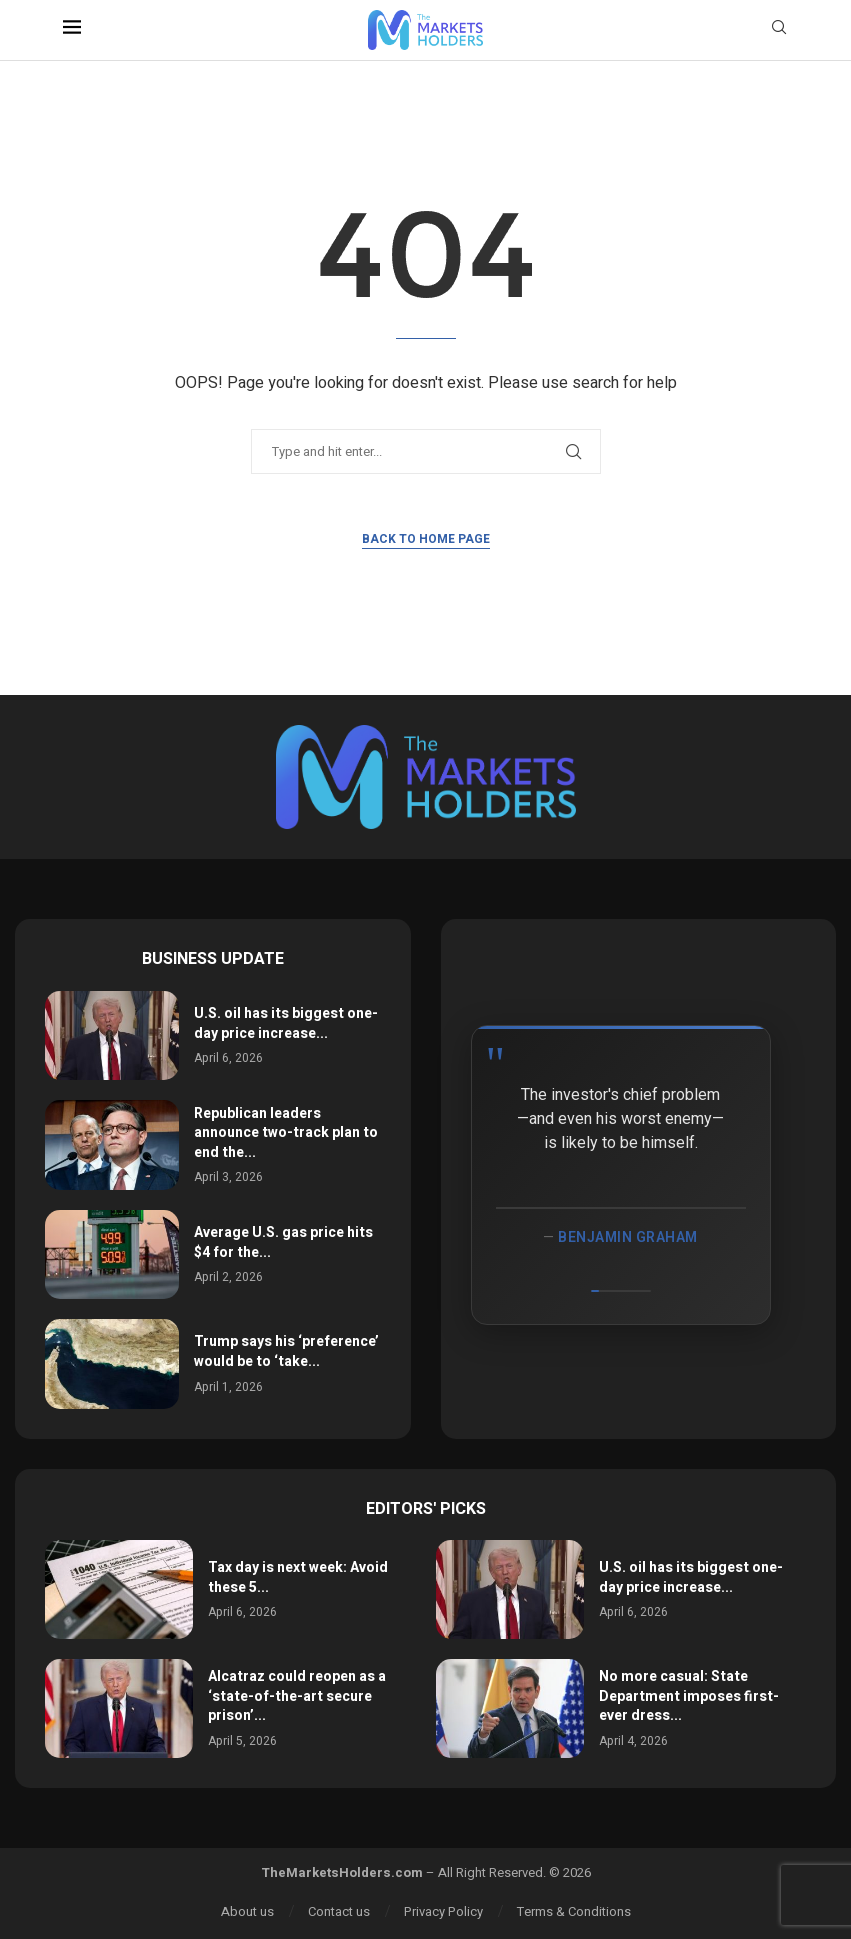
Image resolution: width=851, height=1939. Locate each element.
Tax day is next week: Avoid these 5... (298, 1577)
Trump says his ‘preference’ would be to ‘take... (286, 1351)
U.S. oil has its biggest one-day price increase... (286, 1023)
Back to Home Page (426, 539)
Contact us (339, 1911)
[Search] (779, 30)
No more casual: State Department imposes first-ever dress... (689, 1696)
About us (247, 1911)
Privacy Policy (443, 1911)
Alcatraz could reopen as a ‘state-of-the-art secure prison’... (297, 1696)
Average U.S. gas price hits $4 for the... (283, 1242)
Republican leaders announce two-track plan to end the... (286, 1133)
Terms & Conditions (574, 1911)
